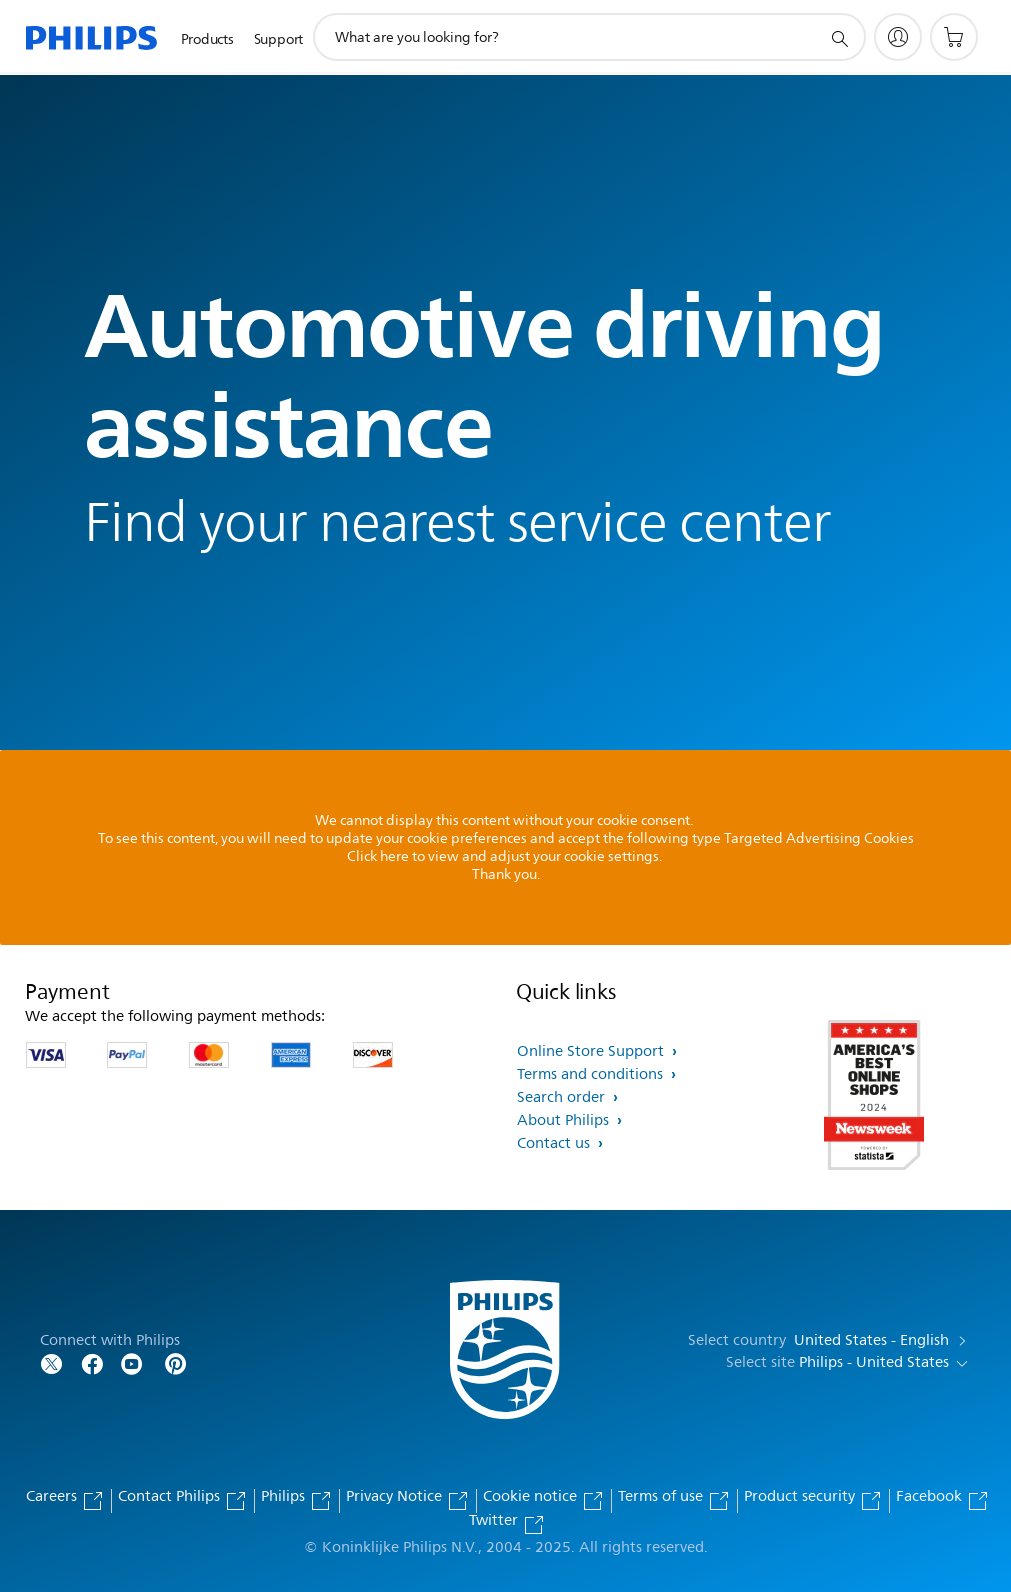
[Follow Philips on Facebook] (92, 1362)
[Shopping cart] (954, 37)
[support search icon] (839, 38)
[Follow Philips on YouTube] (132, 1362)
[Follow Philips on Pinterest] (176, 1362)
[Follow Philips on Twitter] (52, 1362)
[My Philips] (898, 37)
